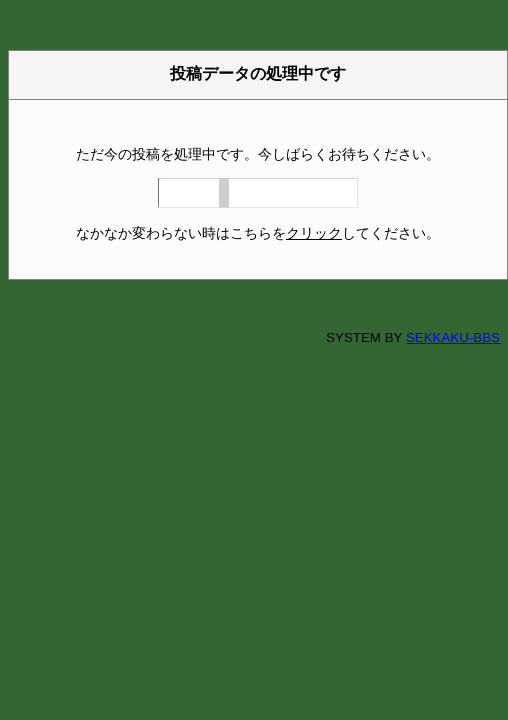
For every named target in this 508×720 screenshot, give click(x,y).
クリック (314, 233)
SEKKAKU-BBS (453, 337)
